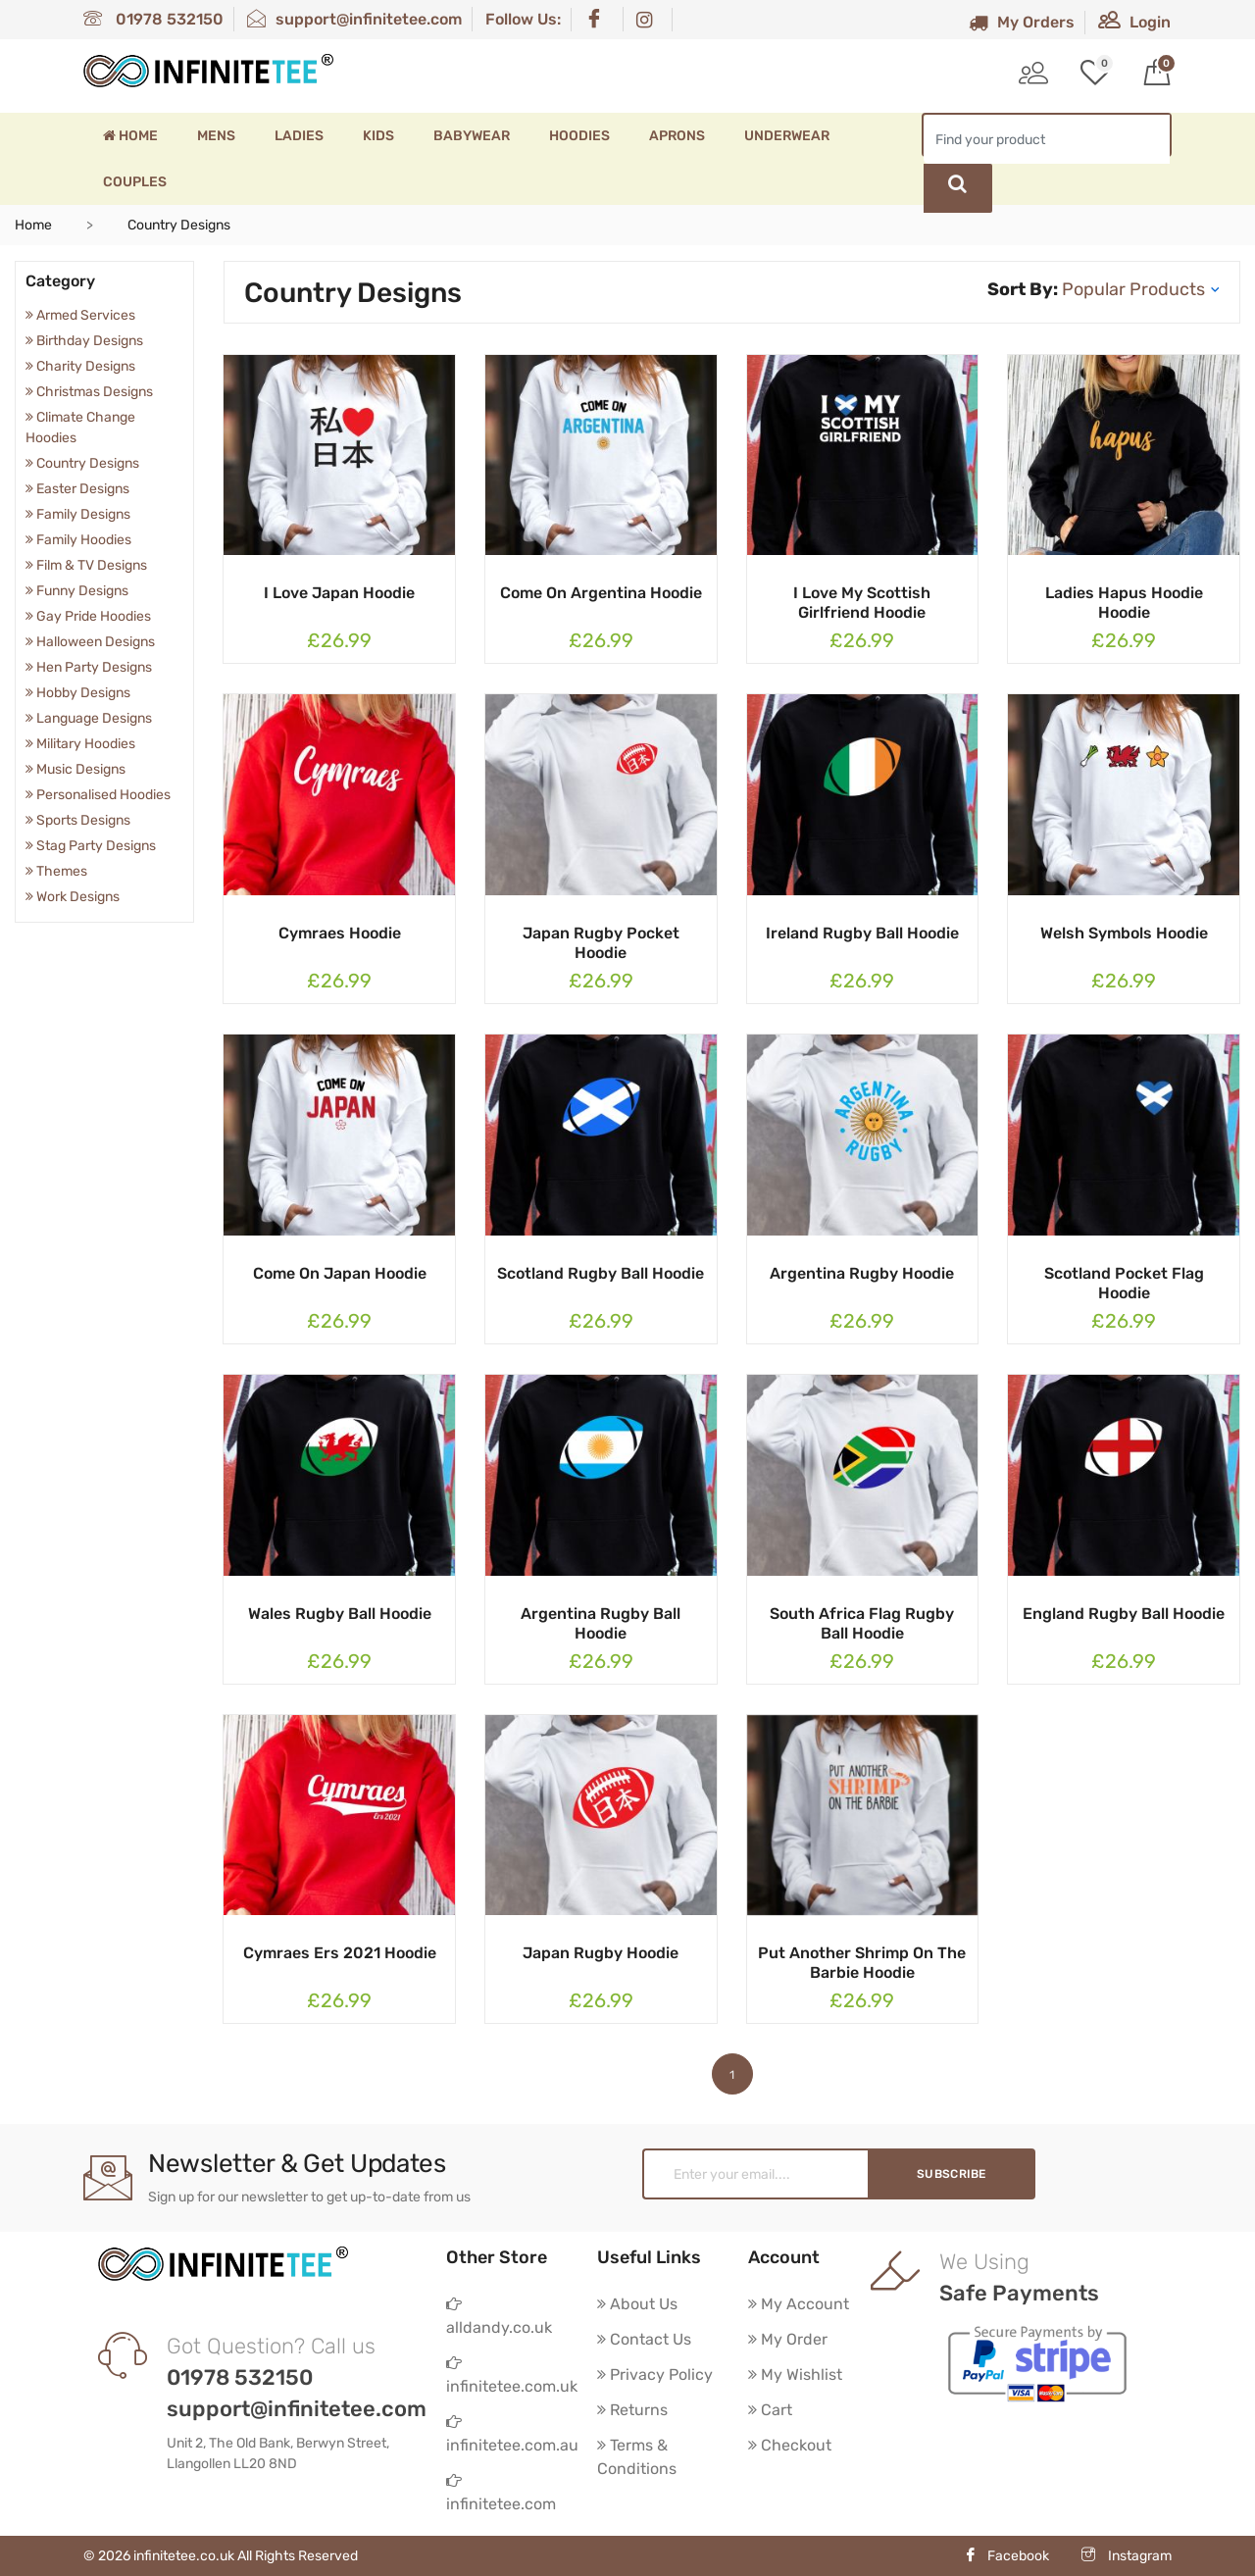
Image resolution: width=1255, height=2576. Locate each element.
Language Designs (88, 718)
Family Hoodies (78, 539)
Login (1134, 22)
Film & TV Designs (86, 565)
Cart (770, 2409)
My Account (798, 2304)
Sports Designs (77, 820)
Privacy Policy (655, 2374)
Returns (632, 2409)
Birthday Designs (84, 340)
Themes (56, 871)
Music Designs (75, 769)
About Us (637, 2304)
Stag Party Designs (90, 845)
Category (60, 281)
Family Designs (77, 514)
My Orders (1022, 22)
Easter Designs (77, 488)
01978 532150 (153, 19)
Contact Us (644, 2339)
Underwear (786, 135)
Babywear (471, 135)
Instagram (1126, 2556)
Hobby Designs (77, 692)
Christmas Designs (89, 391)
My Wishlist (795, 2374)
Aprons (677, 135)
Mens (216, 135)
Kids (378, 135)
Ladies (299, 135)
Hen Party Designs (88, 667)
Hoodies (579, 135)
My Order (788, 2339)
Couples (135, 182)
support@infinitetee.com (354, 19)
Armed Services (80, 315)
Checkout (789, 2445)
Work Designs (72, 896)
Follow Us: (523, 19)
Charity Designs (80, 366)
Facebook (1006, 2556)
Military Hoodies (80, 743)
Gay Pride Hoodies (88, 616)
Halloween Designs (90, 641)
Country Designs (82, 463)
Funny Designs (76, 590)
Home (130, 135)
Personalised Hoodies (98, 794)
